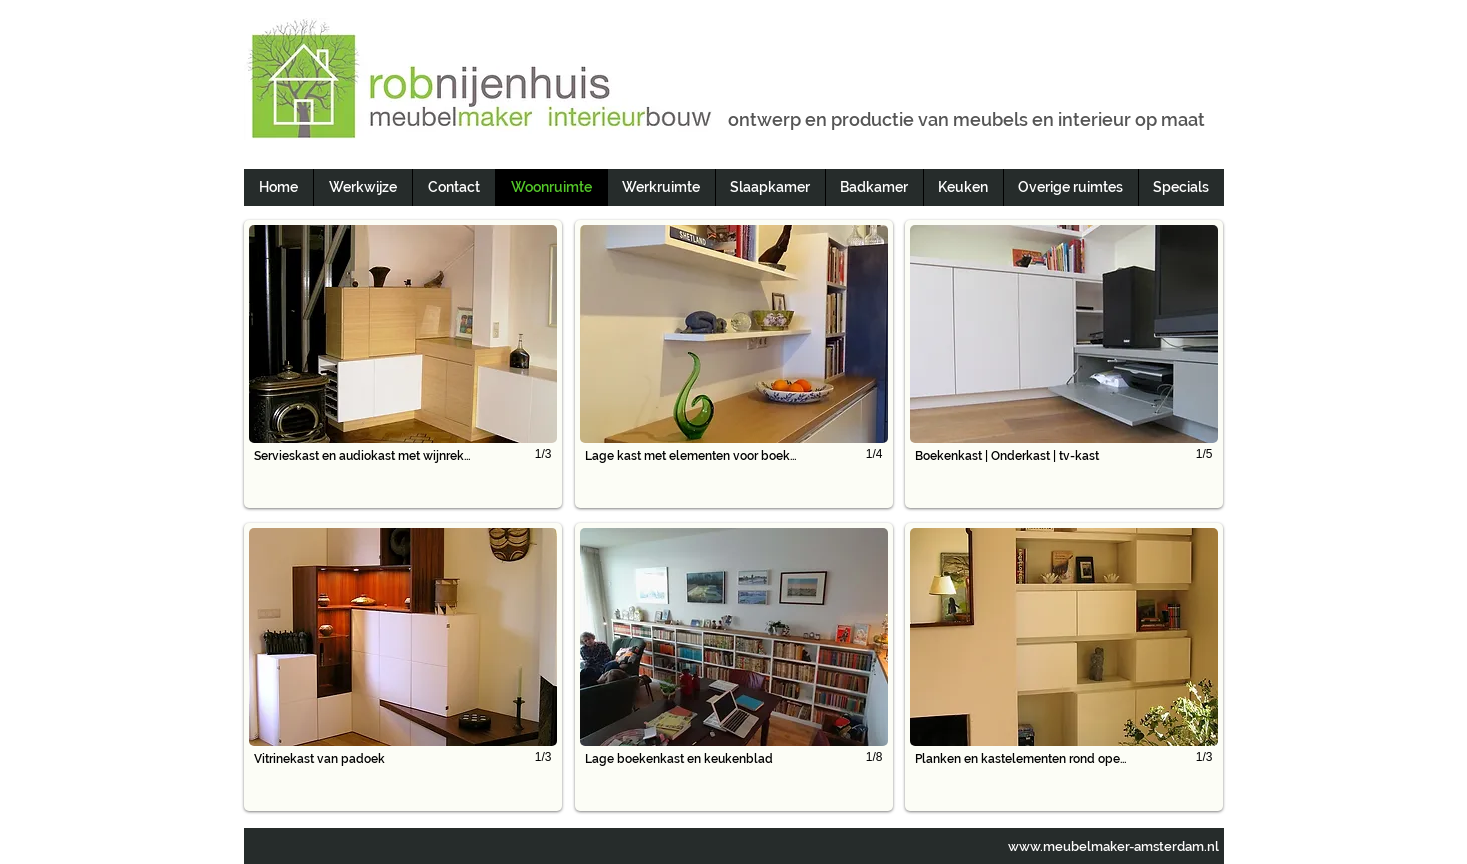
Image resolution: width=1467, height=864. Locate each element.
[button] (403, 364)
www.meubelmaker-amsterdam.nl (1113, 846)
